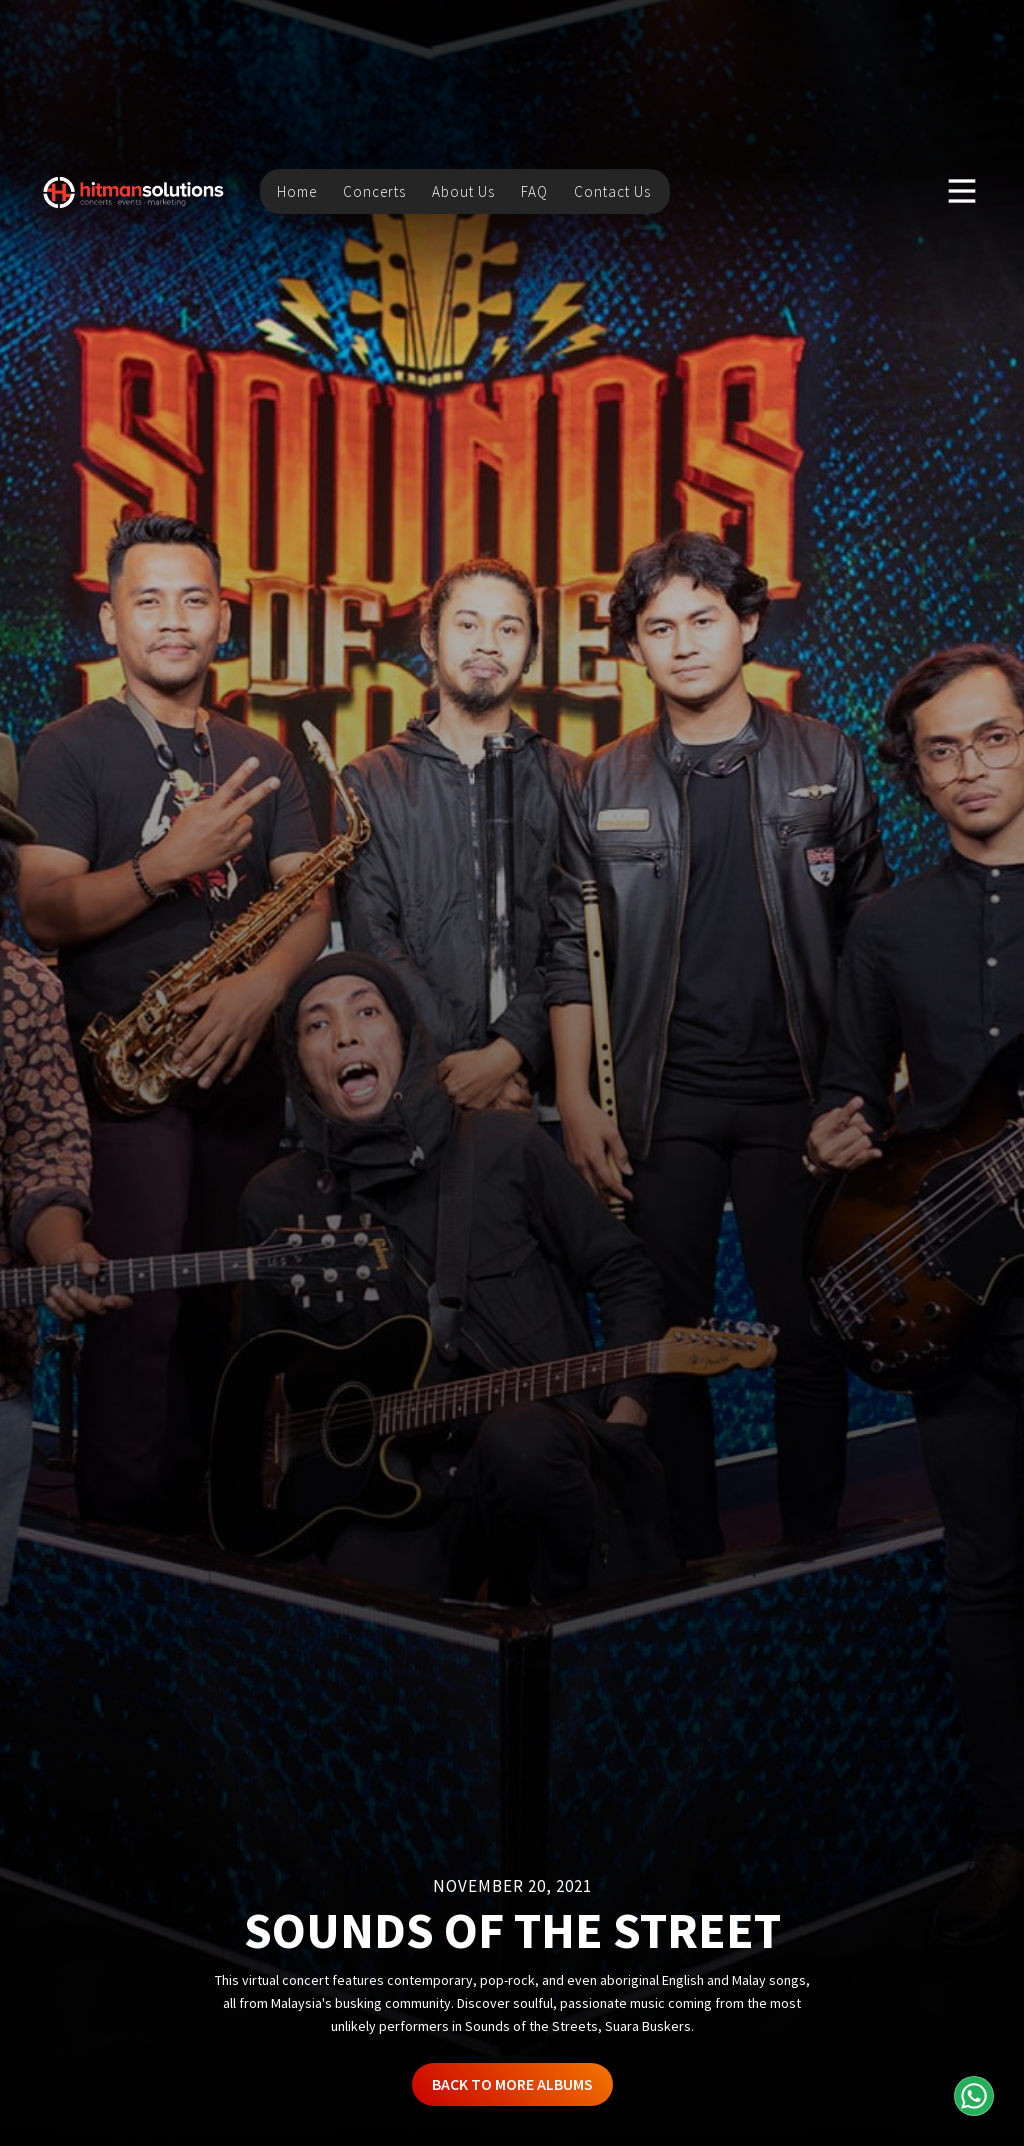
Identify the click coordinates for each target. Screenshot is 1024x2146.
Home (297, 189)
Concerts (374, 189)
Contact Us (612, 189)
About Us (463, 189)
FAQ (534, 189)
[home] (134, 189)
